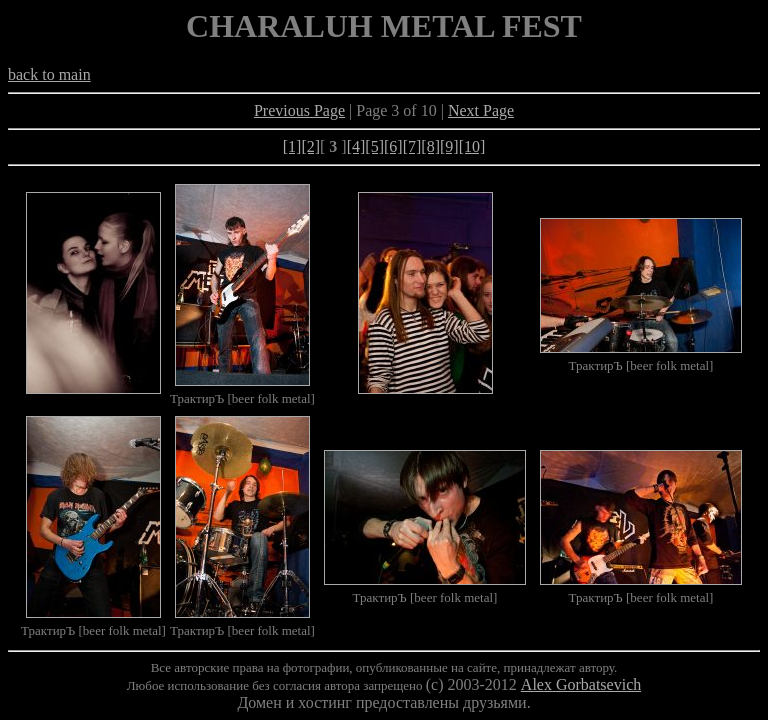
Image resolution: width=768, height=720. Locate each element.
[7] (412, 146)
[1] (292, 146)
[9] (449, 146)
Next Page (481, 110)
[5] (374, 146)
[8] (430, 146)
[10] (472, 146)
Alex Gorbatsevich (581, 684)
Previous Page (299, 110)
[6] (393, 146)
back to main (49, 74)
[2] (310, 146)
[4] (356, 146)
